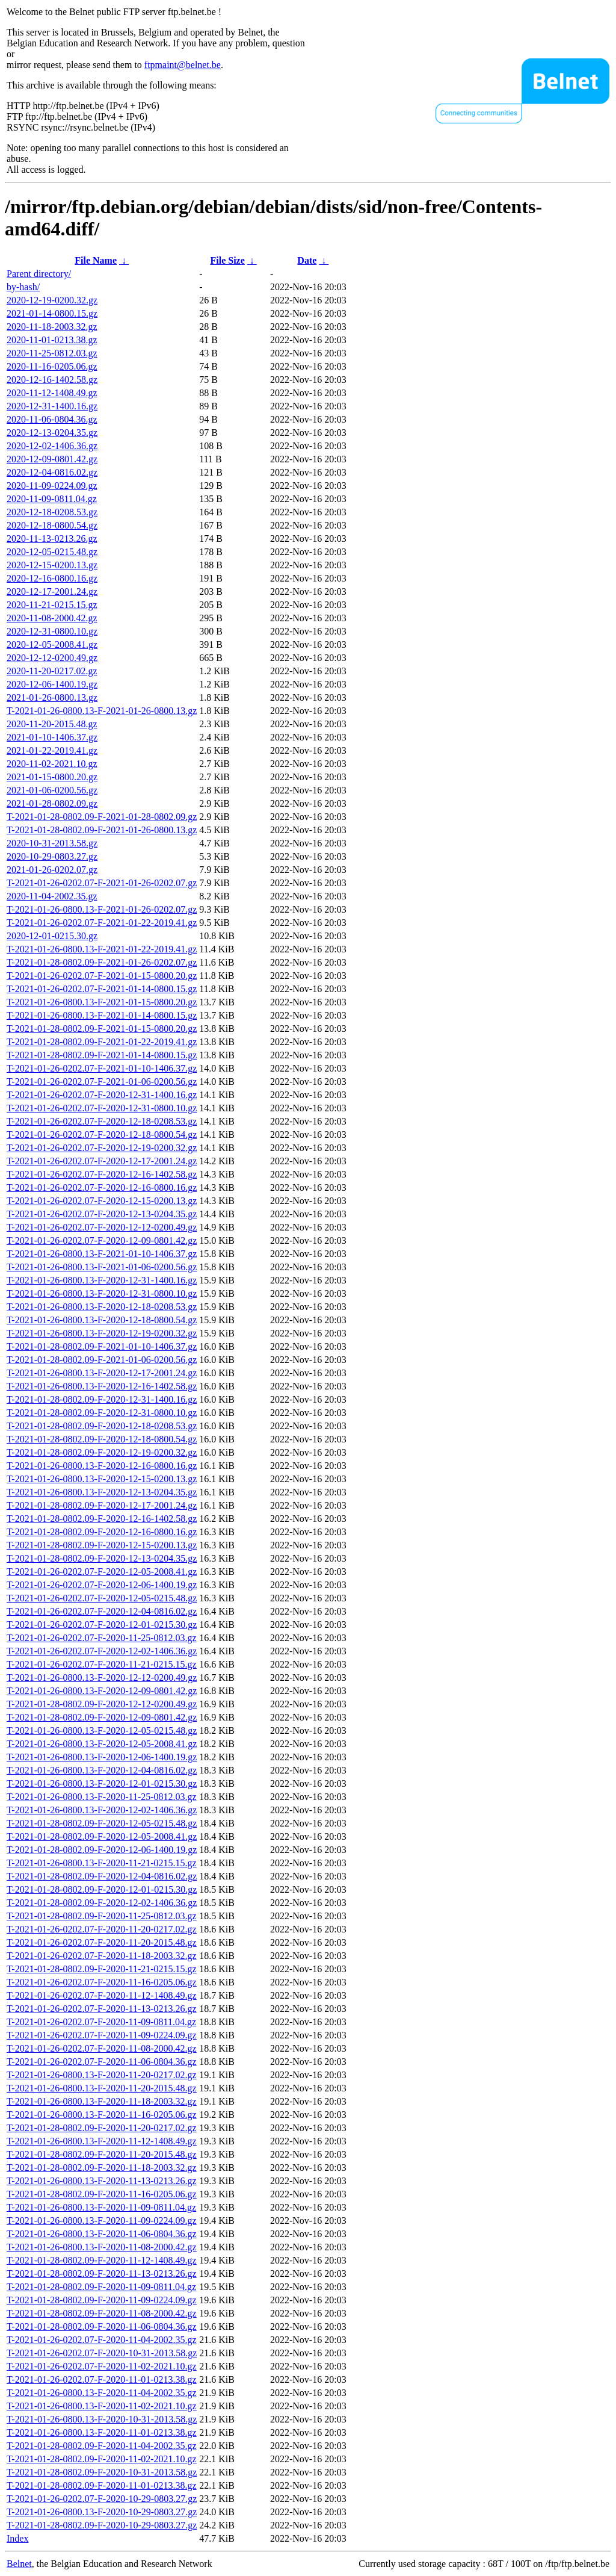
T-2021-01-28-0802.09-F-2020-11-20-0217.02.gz (102, 2128)
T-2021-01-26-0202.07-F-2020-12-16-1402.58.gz (102, 1174)
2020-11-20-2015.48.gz (52, 724)
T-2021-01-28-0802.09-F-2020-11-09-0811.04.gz (101, 2287)
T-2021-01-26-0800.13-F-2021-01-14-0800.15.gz (102, 1015)
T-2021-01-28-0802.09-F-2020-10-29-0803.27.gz (102, 2525)
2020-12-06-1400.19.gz (52, 684)
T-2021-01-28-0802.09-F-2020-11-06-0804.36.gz (102, 2326)
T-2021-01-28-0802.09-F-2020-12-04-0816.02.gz (102, 1876)
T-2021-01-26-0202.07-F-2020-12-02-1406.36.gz (102, 1651)
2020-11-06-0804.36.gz (52, 419)
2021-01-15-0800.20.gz (52, 777)
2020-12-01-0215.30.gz (52, 936)
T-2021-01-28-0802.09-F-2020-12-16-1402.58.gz (102, 1518)
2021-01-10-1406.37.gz (52, 737)
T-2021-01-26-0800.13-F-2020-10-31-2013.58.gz (102, 2419)
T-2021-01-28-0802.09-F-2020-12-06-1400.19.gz (102, 1850)
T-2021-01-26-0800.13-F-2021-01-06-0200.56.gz (102, 1267)
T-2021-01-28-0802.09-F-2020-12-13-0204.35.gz (102, 1558)
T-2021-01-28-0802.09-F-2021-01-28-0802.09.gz (102, 817)
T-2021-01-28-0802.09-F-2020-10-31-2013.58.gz (102, 2472)
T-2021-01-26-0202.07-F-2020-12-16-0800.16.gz (102, 1187)
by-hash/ (23, 287)
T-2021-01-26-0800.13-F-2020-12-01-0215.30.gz (102, 1783)
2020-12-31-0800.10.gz (52, 631)
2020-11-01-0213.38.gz (52, 340)
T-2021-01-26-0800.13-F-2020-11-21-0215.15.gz (102, 1863)
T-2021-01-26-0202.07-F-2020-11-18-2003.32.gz (102, 1956)
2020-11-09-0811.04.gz (52, 499)
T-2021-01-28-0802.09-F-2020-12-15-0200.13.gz (102, 1545)
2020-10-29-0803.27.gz (52, 856)
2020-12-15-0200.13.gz (52, 565)
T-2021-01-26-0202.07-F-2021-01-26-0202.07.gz (102, 883)
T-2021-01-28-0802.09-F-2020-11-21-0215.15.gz (102, 1969)
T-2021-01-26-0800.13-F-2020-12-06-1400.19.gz (102, 1757)
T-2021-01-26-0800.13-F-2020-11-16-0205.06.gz (102, 2114)
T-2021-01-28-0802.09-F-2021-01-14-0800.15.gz (102, 1055)
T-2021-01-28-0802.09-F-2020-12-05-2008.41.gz (102, 1836)
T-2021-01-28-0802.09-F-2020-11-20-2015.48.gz (102, 2154)
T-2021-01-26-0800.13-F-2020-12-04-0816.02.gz (102, 1770)
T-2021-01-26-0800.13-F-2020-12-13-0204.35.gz (102, 1492)
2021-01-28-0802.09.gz (52, 803)
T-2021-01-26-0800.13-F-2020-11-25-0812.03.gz (102, 1797)
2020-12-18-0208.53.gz (52, 512)
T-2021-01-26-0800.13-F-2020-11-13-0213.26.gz (102, 2181)
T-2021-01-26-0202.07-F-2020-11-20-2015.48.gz (102, 1942)
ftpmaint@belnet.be (182, 65)
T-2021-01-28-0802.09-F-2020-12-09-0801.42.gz (102, 1717)
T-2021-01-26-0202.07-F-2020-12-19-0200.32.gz (102, 1148)
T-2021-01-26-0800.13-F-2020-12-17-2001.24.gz (102, 1373)
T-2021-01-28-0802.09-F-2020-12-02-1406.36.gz (102, 1903)
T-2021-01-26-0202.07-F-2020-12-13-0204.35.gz (102, 1214)
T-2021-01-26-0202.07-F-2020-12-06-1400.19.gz (102, 1585)
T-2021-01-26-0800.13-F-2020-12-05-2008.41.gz (102, 1744)
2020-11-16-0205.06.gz (52, 366)
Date (306, 260)
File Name (96, 260)
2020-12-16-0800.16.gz (52, 578)
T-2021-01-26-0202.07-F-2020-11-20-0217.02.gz (102, 1929)
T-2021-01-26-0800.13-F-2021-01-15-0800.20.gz (102, 1002)
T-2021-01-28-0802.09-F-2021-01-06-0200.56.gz (102, 1360)
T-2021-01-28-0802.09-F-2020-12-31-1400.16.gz (102, 1399)
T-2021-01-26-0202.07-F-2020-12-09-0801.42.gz (102, 1240)
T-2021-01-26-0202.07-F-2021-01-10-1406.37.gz (102, 1068)
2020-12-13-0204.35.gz (52, 432)
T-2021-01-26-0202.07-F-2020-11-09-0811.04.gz (101, 2022)
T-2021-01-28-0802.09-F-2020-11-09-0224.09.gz (102, 2300)
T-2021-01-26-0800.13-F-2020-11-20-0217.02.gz (102, 2075)
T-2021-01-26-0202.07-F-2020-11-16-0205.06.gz (102, 1982)
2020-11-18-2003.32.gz (52, 326)
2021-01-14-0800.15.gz (52, 313)
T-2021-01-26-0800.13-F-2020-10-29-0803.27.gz (102, 2512)
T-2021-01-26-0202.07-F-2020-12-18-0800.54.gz (102, 1134)
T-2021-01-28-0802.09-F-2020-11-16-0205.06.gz (102, 2194)
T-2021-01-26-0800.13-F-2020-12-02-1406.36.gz (102, 1810)
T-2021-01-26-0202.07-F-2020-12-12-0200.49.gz (102, 1227)
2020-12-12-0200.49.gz (52, 658)
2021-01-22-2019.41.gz (52, 750)
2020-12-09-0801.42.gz (52, 459)
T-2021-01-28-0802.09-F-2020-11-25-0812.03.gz (102, 1916)
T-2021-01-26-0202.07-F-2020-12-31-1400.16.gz (102, 1095)
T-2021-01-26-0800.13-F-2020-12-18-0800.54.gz (102, 1320)
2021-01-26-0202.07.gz (52, 869)
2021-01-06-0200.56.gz (52, 790)
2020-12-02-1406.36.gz (52, 446)
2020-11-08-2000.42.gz (52, 618)
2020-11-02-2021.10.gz (52, 764)
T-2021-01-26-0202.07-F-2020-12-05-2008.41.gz (102, 1571)
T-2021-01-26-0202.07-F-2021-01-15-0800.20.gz (102, 975)
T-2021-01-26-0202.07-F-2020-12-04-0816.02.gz (102, 1611)
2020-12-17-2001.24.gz (52, 591)
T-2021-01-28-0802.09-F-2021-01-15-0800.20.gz (102, 1028)
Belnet (19, 2564)
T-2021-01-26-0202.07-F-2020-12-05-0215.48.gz (102, 1598)
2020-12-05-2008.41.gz (52, 644)
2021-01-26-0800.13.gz (52, 697)
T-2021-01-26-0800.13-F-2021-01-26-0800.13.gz (102, 711)
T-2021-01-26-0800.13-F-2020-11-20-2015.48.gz (102, 2088)
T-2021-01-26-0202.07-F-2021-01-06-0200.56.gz (102, 1081)
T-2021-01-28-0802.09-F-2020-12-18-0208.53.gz (102, 1426)
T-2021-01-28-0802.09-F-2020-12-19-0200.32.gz (102, 1452)
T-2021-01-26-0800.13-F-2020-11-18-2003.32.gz (102, 2101)
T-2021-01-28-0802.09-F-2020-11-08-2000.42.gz (102, 2313)
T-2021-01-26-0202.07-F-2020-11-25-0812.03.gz (102, 1638)
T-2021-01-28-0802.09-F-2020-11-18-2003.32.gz (102, 2167)
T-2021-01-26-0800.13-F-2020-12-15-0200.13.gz (102, 1479)
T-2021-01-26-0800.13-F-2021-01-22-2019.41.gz (102, 949)
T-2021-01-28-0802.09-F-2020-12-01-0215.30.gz (102, 1889)
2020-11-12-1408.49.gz (52, 393)
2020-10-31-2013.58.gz (52, 843)
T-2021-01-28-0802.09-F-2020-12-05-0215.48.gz (102, 1823)
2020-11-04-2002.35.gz (52, 896)
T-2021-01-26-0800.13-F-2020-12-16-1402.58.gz (102, 1386)
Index (17, 2538)
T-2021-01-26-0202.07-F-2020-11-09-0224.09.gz (102, 2035)
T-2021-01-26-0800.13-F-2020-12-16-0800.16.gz (102, 1465)
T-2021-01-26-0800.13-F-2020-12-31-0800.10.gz (102, 1293)
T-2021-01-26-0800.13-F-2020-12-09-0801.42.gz (102, 1691)
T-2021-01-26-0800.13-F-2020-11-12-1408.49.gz (102, 2141)
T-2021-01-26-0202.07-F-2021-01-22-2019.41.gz (102, 922)
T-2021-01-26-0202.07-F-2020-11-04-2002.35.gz (102, 2340)
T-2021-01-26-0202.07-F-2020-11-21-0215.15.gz (102, 1664)
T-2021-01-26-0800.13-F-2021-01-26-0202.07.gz (102, 909)
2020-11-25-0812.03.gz (52, 353)
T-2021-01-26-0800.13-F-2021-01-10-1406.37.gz (102, 1254)
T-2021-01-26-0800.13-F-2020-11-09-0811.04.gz (101, 2207)
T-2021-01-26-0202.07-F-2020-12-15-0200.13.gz (102, 1201)
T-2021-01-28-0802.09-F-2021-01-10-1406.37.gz (102, 1346)
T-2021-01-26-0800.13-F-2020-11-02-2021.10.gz (102, 2406)
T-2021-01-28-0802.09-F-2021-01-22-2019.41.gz (102, 1042)
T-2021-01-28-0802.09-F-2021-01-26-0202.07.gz (102, 962)
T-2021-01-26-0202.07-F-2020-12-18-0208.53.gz (102, 1121)
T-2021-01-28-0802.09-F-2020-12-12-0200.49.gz (102, 1704)
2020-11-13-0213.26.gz (52, 538)
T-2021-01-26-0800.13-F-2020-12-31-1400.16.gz (102, 1280)
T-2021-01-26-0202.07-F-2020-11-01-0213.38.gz (102, 2379)
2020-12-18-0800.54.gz (52, 525)
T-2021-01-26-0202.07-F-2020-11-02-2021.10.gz (102, 2366)
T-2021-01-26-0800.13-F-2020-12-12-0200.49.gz (102, 1677)
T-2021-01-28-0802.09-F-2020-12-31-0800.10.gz (102, 1412)
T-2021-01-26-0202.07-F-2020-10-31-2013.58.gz (102, 2353)
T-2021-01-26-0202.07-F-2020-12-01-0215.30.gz (102, 1624)
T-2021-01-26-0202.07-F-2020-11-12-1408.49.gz (102, 1995)
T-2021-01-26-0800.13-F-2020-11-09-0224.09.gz (102, 2220)
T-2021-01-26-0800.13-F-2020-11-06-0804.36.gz (102, 2234)
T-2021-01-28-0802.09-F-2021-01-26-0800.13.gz (102, 830)
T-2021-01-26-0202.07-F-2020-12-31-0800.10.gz (102, 1108)
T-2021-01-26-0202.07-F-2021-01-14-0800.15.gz (102, 989)
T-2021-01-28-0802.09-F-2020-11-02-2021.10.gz (102, 2459)
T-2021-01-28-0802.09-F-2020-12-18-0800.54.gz (102, 1439)
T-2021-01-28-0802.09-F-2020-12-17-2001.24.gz (102, 1505)
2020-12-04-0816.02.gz (52, 472)
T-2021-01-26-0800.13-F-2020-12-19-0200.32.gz (102, 1333)
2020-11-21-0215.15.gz (52, 605)
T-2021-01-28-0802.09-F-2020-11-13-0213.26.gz (102, 2273)
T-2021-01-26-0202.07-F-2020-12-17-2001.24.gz (102, 1161)
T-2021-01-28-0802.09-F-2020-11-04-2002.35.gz (102, 2446)
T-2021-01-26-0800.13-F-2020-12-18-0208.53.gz (102, 1307)
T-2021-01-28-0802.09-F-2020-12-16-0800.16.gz (102, 1532)
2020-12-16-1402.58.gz (52, 379)
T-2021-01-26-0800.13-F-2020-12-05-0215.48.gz (102, 1730)
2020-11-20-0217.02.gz (52, 671)
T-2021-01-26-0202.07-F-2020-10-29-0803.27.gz (102, 2499)
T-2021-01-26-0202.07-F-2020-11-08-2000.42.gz (102, 2048)
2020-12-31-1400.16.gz (52, 406)
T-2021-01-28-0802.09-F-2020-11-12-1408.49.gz (102, 2260)
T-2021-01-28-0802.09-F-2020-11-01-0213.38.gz (102, 2485)
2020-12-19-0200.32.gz (52, 300)
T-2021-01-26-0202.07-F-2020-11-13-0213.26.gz (102, 2008)
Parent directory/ (39, 273)
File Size (227, 260)
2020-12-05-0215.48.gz (52, 552)
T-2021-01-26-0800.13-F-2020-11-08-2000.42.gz (102, 2247)
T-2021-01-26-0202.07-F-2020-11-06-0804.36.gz (102, 2061)
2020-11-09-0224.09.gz (52, 485)
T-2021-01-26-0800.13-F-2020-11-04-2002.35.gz (102, 2393)
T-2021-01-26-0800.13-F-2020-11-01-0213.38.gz (102, 2432)
